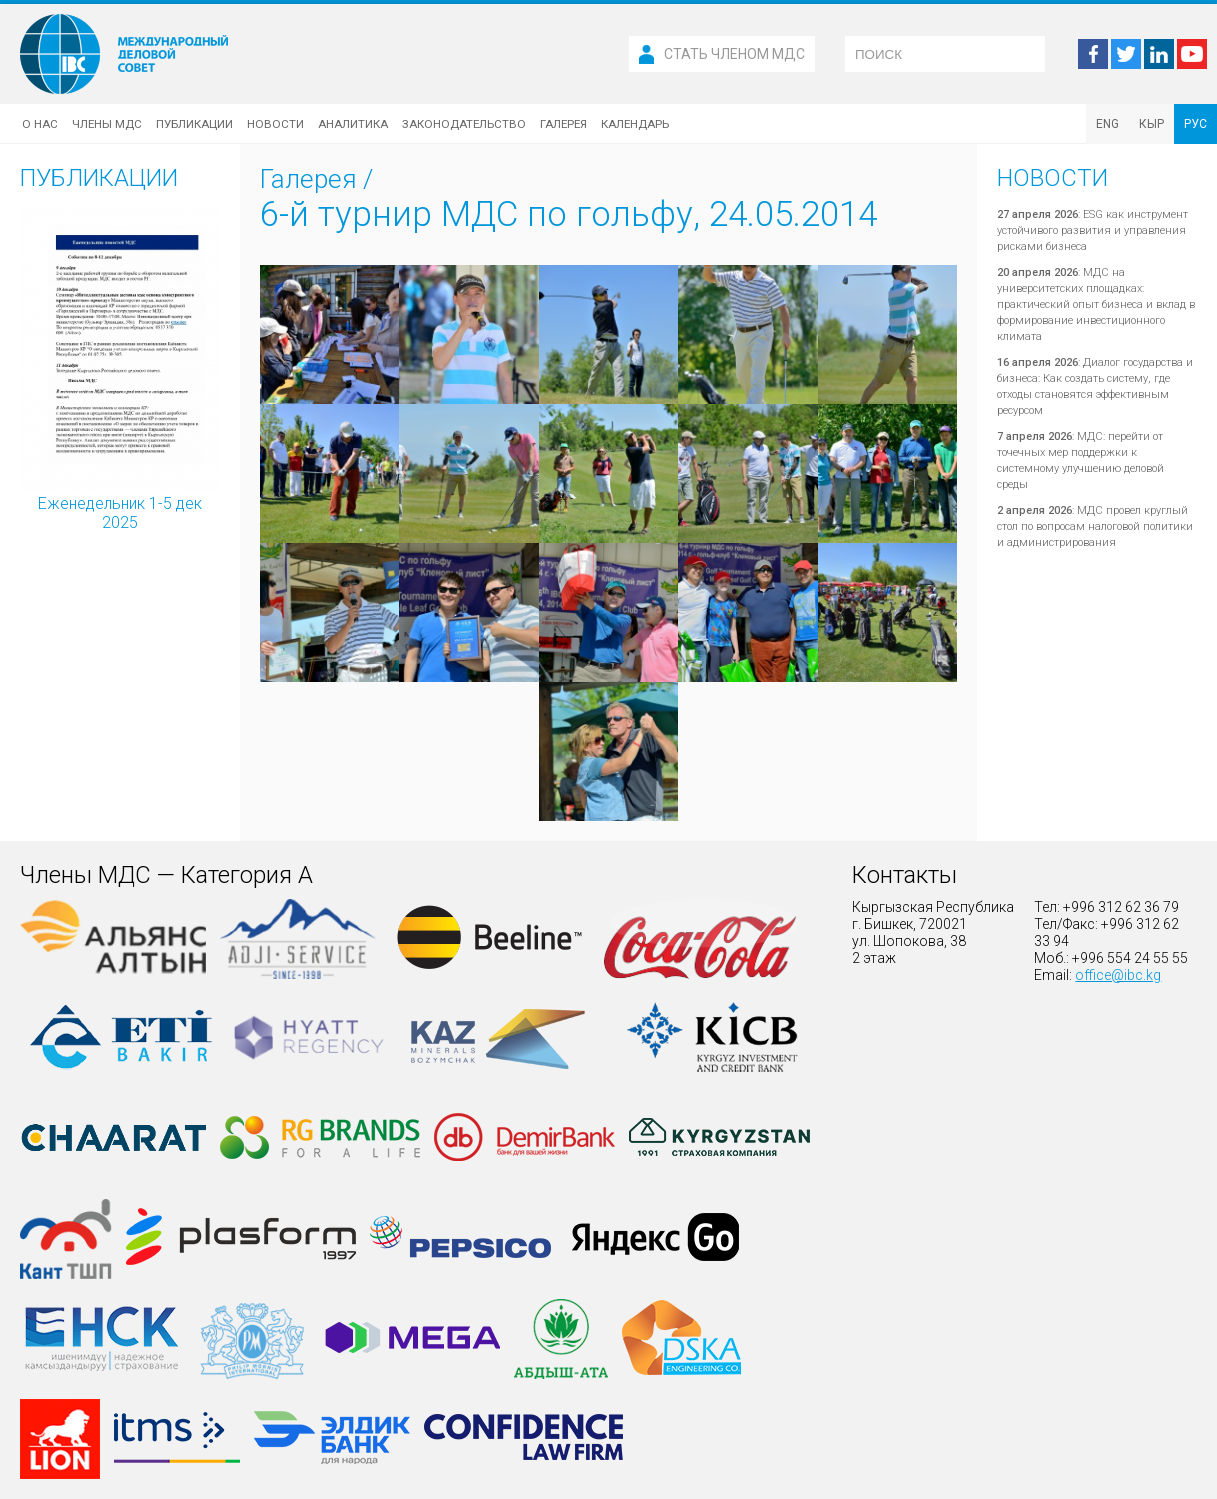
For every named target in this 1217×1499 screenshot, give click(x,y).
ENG (1107, 124)
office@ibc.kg (1118, 975)
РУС (1195, 124)
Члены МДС (107, 124)
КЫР (1151, 124)
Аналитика (353, 124)
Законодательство (464, 124)
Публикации (194, 124)
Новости (275, 124)
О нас (40, 124)
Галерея (563, 124)
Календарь (635, 124)
